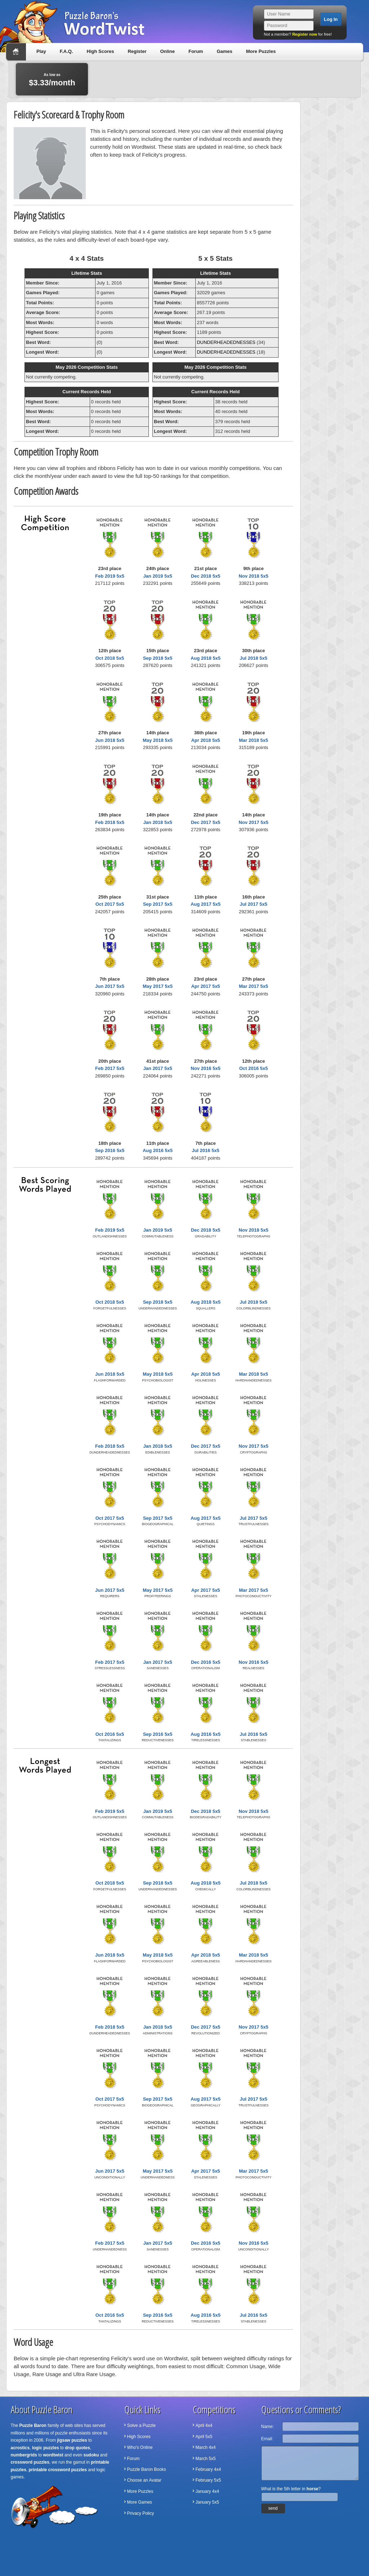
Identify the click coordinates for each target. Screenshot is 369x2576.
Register (137, 51)
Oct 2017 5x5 (109, 904)
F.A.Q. (66, 51)
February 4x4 (208, 2469)
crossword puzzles (30, 2462)
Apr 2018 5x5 (205, 740)
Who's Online (140, 2447)
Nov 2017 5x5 (253, 822)
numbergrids (24, 2455)
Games (224, 51)
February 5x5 (208, 2480)
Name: (267, 2426)
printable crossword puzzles (58, 2469)
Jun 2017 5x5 (109, 986)
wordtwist (53, 2455)
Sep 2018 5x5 (158, 658)
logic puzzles (45, 2447)
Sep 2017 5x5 (158, 904)
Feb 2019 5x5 (109, 576)
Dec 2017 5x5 (206, 822)
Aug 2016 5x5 (158, 1150)
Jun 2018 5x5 (109, 740)
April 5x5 (204, 2436)
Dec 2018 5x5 (206, 576)
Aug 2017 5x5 (206, 904)
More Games (139, 2502)
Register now (304, 34)
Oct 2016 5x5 (253, 1068)
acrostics (20, 2447)
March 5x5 (206, 2458)
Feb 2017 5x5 (109, 1068)
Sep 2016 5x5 (110, 1150)
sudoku (91, 2455)
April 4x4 (204, 2425)
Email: (267, 2438)
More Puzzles (261, 51)
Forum (195, 51)
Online (167, 51)
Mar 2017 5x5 (253, 986)
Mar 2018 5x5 (253, 740)
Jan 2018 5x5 (157, 822)
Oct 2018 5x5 (109, 658)
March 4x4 (206, 2447)
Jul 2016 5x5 (205, 1150)
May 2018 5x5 (158, 740)
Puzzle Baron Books (146, 2469)
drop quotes (77, 2447)
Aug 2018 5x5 (206, 658)
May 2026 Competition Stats (86, 367)
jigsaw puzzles (72, 2440)
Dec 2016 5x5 (206, 1662)
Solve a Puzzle (141, 2425)
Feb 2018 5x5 (109, 822)
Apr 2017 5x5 (205, 986)
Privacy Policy (140, 2513)
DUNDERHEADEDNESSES (226, 342)
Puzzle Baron (32, 2425)
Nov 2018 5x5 (253, 576)
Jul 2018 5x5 (253, 658)
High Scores (100, 51)
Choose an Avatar (144, 2480)
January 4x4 (207, 2491)
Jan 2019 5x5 (157, 576)
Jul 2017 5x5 (253, 904)
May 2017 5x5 (158, 986)
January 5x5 (207, 2502)
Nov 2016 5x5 (205, 1068)
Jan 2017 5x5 (157, 1068)
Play (41, 51)
